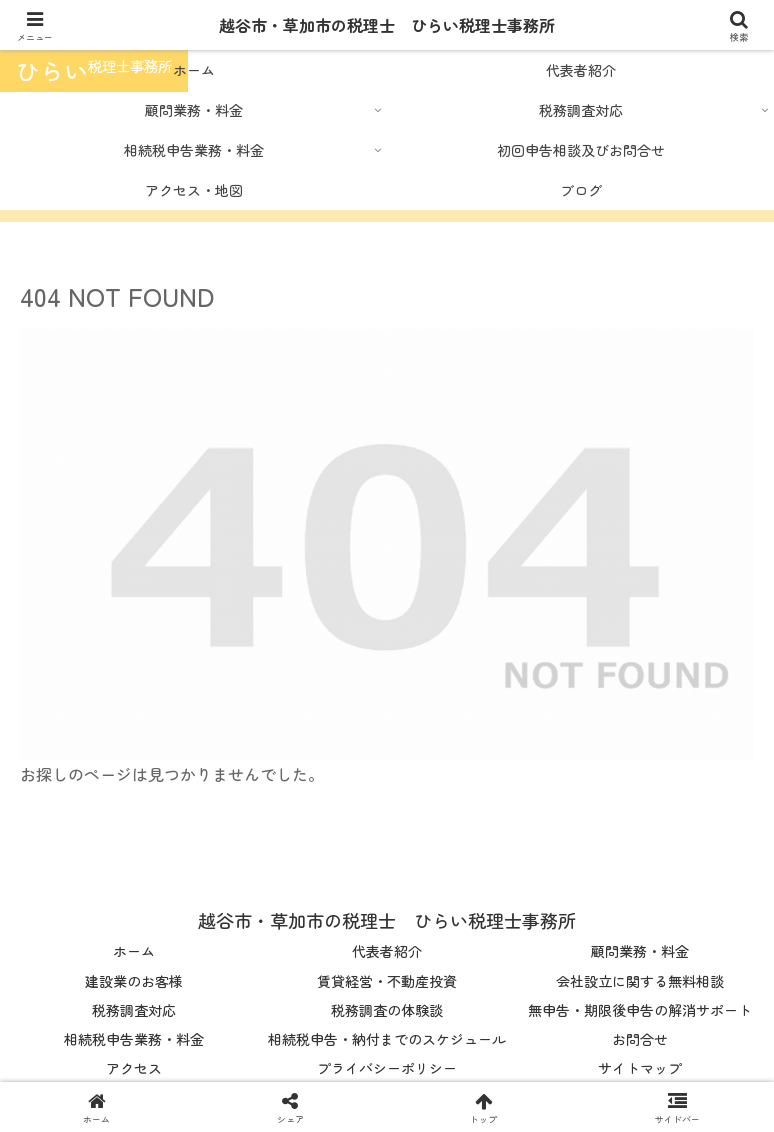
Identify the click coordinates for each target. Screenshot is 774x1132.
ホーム (134, 951)
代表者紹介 (387, 951)
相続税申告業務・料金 (134, 1039)
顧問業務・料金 (640, 951)
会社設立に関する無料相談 (640, 981)
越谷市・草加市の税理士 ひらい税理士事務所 (387, 25)
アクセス (134, 1068)
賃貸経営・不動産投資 (387, 981)
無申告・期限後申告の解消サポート (640, 1010)
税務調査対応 (134, 1010)
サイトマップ (640, 1068)
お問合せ (640, 1039)
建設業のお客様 (134, 981)
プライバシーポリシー (387, 1068)
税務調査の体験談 (387, 1010)
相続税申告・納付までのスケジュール (387, 1039)
